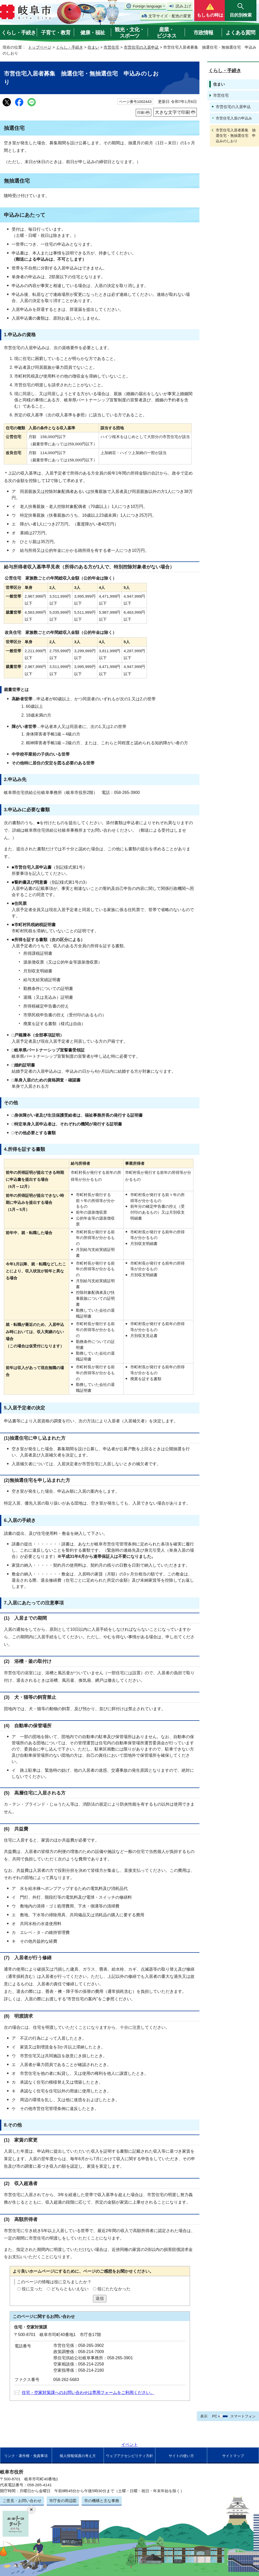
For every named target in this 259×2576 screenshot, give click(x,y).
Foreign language (147, 6)
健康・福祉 (92, 32)
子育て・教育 (55, 32)
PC (214, 2416)
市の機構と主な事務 (101, 2500)
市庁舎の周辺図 (62, 2500)
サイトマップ (233, 2456)
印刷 (141, 112)
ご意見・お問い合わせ (22, 2500)
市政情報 (203, 32)
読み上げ (183, 6)
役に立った (32, 2289)
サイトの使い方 (181, 2456)
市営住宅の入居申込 (141, 47)
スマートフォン (243, 2416)
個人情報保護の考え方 (78, 2456)
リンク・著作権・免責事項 (26, 2456)
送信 (100, 2298)
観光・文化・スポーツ (129, 33)
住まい (93, 47)
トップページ (39, 47)
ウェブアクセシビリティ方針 (129, 2456)
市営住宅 (111, 47)
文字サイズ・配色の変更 (169, 16)
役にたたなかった (114, 2289)
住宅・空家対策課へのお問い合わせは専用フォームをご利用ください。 (88, 2392)
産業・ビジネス (166, 33)
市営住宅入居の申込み (234, 118)
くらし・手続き (18, 32)
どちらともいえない (70, 2289)
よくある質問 (240, 32)
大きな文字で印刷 (172, 112)
